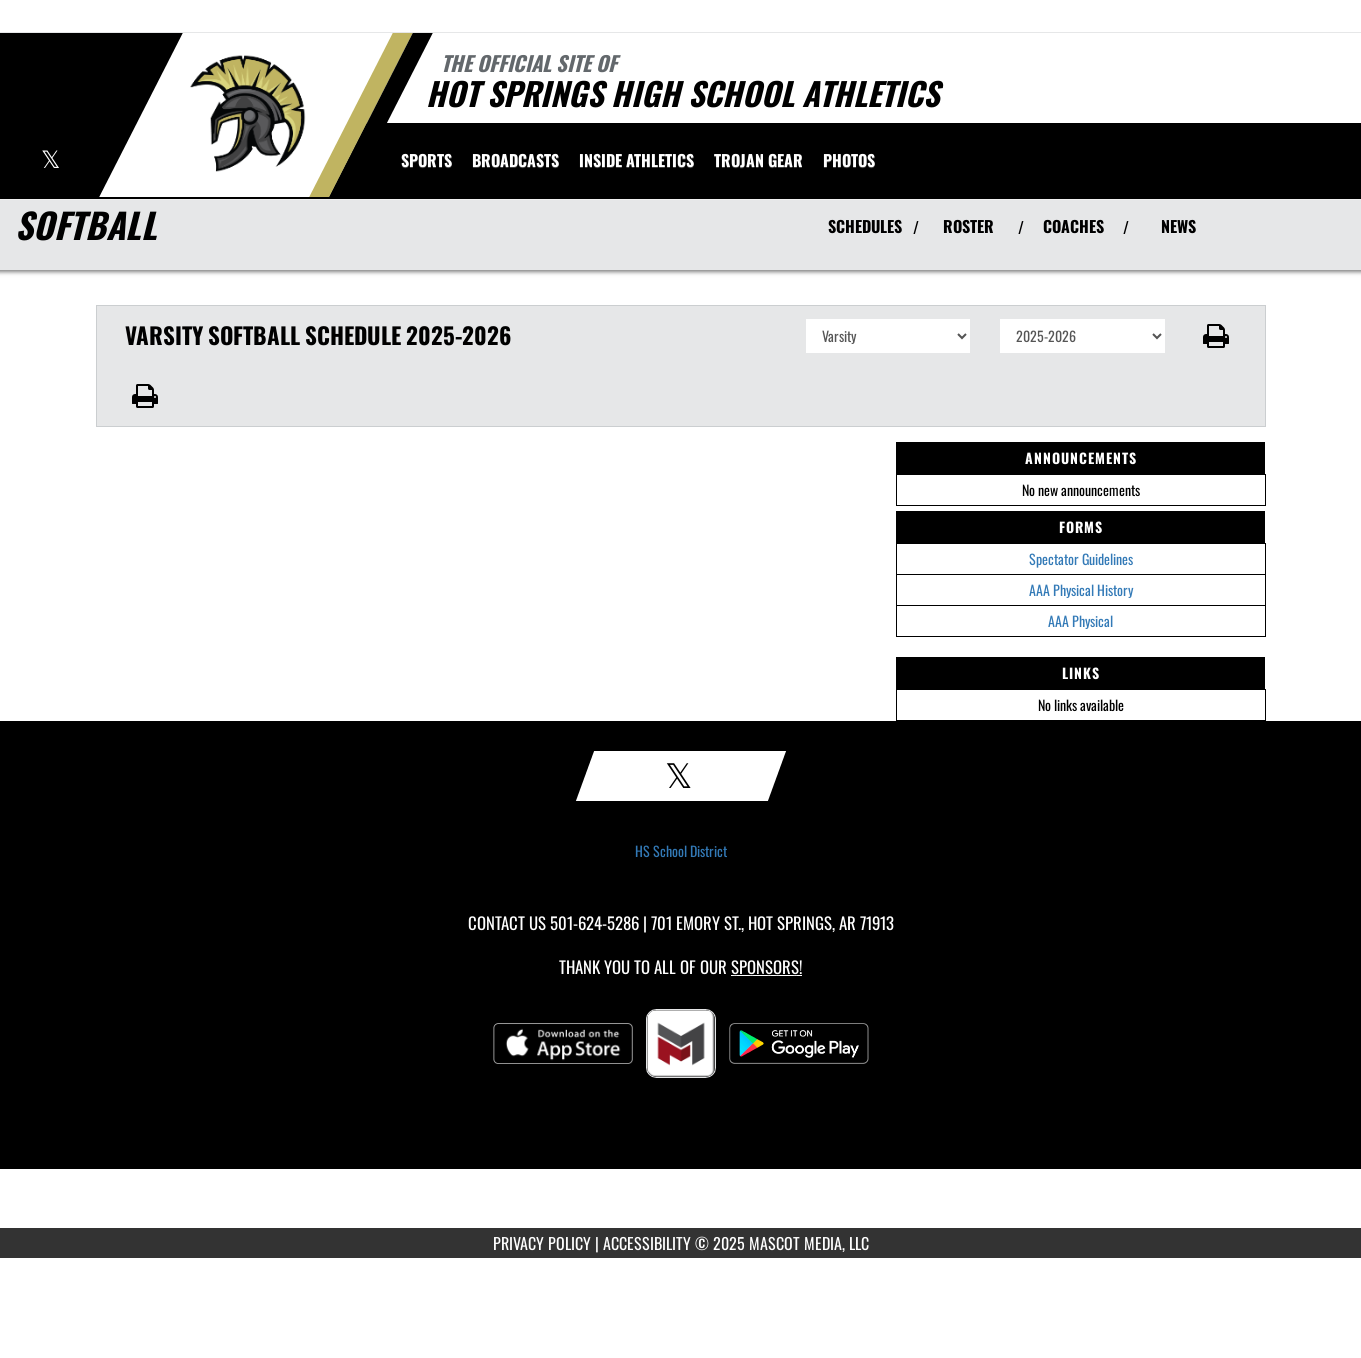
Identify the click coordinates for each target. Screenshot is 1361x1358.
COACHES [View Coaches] (1073, 226)
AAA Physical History (1081, 589)
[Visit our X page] (50, 161)
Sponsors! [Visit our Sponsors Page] (766, 966)
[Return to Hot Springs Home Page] (246, 113)
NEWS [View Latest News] (1178, 226)
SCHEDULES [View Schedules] (865, 226)
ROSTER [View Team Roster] (968, 226)
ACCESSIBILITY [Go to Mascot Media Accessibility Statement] (647, 1243)
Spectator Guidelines (1081, 558)
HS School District (681, 851)
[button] (1215, 336)
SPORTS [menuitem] (426, 160)
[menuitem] (515, 160)
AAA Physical (1080, 620)
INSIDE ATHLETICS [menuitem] (636, 160)
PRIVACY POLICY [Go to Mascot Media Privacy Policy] (542, 1243)
